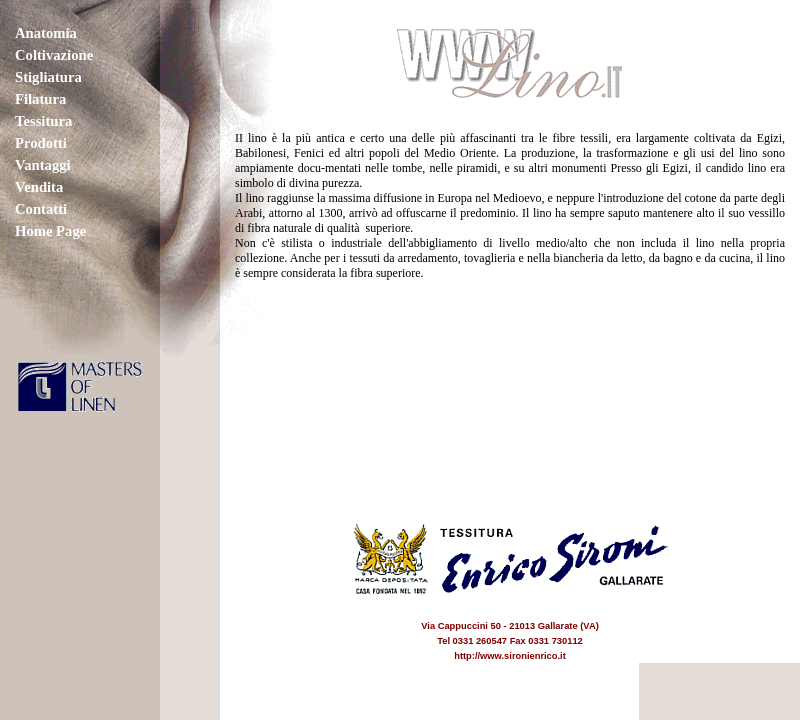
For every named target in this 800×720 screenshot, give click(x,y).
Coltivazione (54, 55)
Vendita (39, 187)
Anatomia (46, 33)
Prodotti (41, 143)
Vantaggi (43, 165)
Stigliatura (48, 77)
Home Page (50, 231)
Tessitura (43, 121)
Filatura (40, 99)
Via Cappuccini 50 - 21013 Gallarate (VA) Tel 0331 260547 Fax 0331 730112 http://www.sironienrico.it (510, 626)
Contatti (41, 209)
